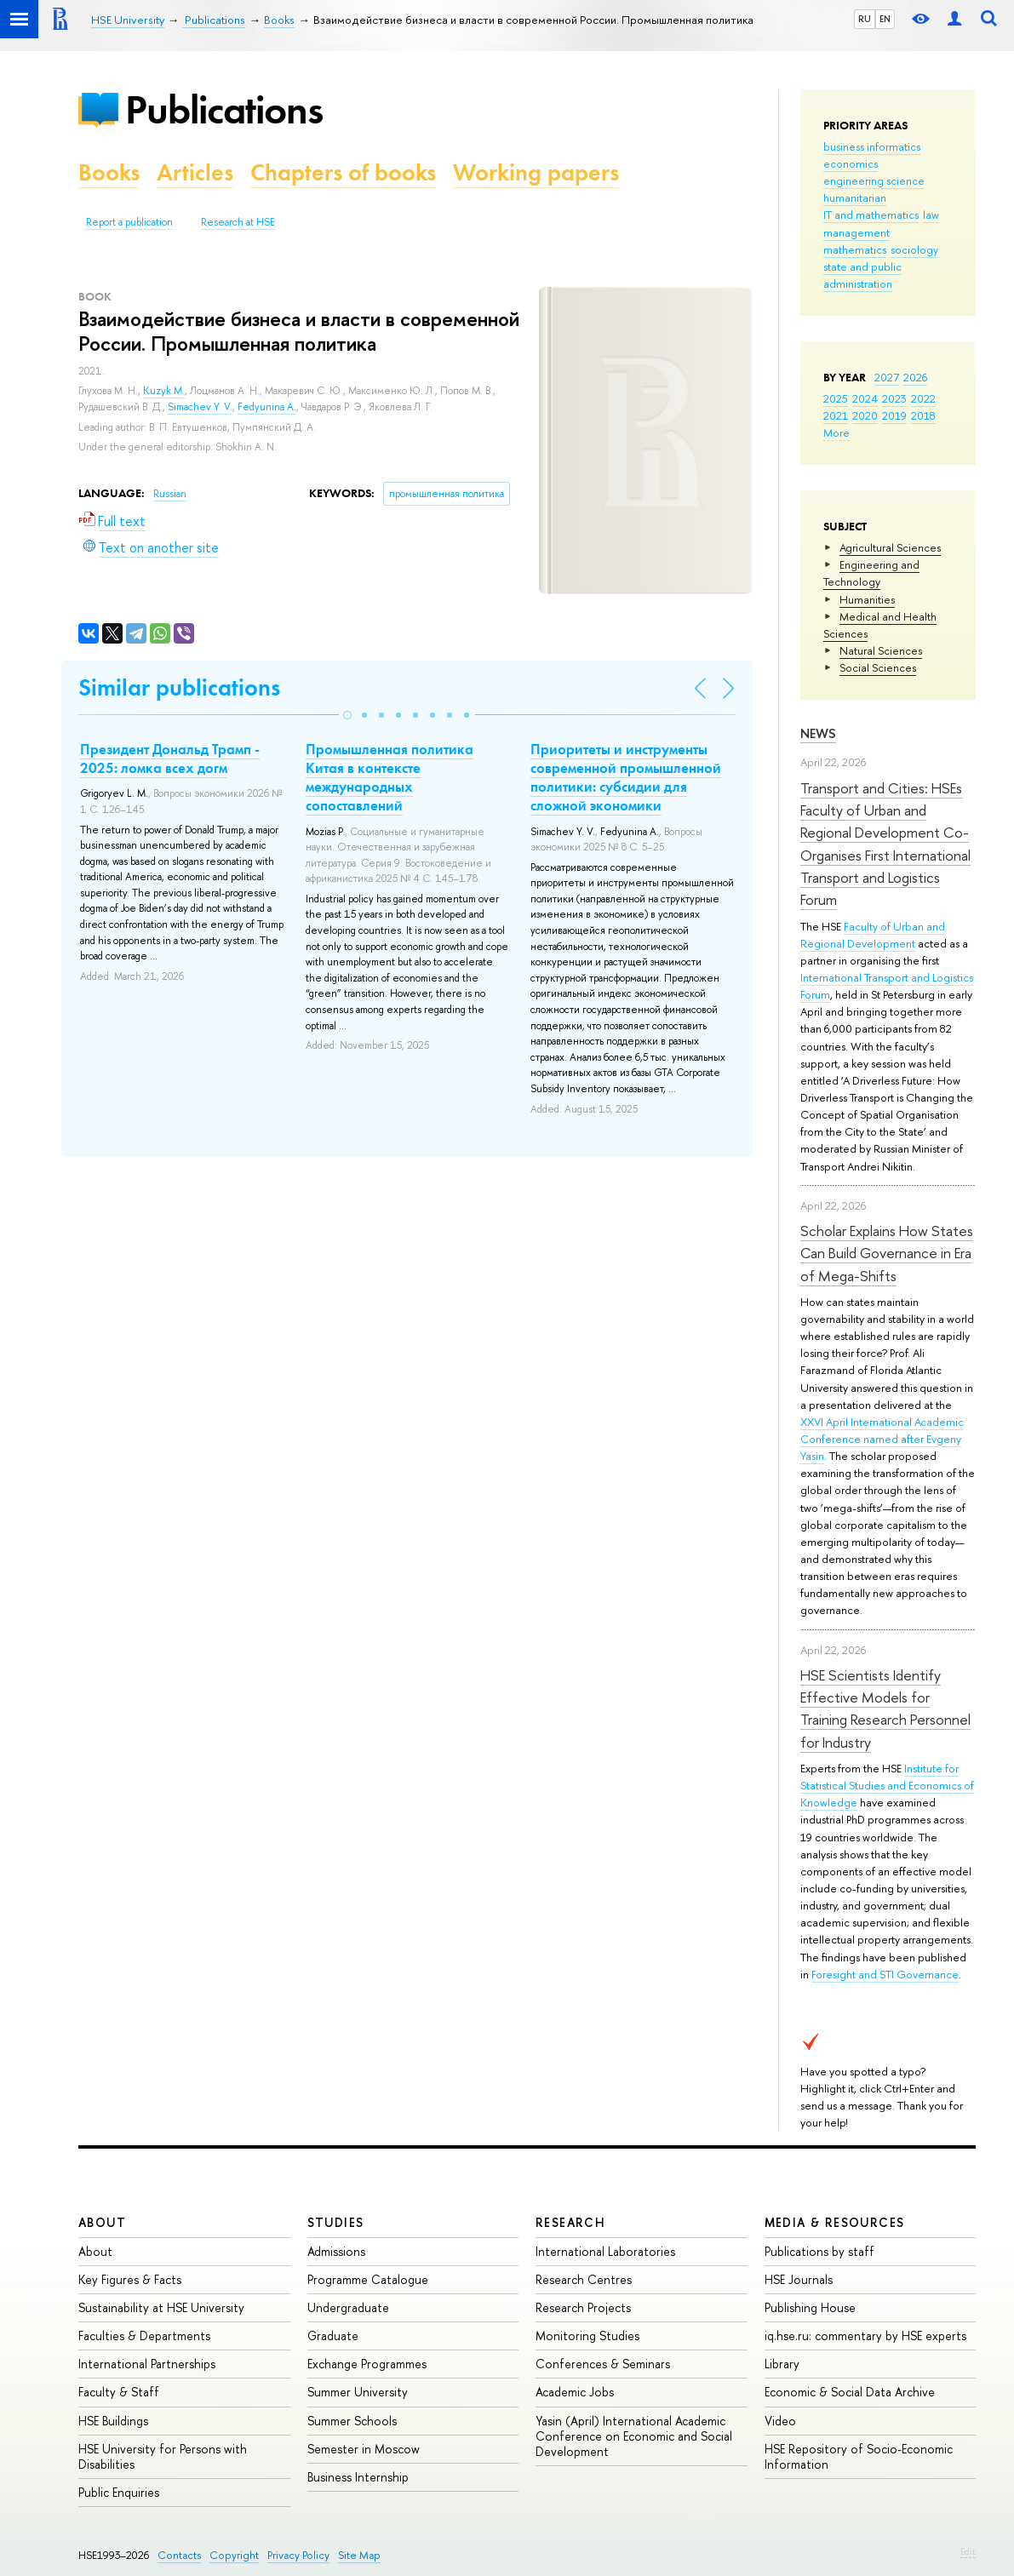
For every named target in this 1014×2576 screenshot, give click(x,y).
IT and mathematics (871, 214)
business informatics (871, 146)
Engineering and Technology (871, 573)
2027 (886, 377)
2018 (923, 415)
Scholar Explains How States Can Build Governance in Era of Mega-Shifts (886, 1253)
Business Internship (358, 2477)
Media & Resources (835, 2222)
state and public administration (862, 275)
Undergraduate (348, 2307)
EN (885, 19)
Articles (195, 172)
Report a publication (129, 222)
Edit (968, 2551)
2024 (865, 398)
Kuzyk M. (164, 391)
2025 (835, 398)
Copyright (234, 2555)
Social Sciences (877, 667)
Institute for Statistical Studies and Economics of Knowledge (887, 1785)
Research (570, 2222)
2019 (894, 415)
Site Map (359, 2555)
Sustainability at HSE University (161, 2307)
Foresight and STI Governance (885, 1974)
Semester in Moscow (363, 2449)
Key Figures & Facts (129, 2279)
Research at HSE (238, 222)
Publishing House (810, 2307)
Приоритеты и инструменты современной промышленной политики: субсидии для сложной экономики (625, 777)
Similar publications (179, 687)
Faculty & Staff (118, 2392)
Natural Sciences (880, 650)
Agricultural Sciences (890, 547)
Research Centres (584, 2279)
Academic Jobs (575, 2392)
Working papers (536, 172)
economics (850, 163)
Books (109, 172)
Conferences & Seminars (603, 2364)
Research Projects (583, 2307)
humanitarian (854, 197)
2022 (923, 398)
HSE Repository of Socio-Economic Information (859, 2456)
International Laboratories (605, 2251)
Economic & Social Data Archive (850, 2392)
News (818, 733)
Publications (224, 109)
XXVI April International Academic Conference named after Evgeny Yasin (882, 1438)
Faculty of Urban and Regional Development (872, 935)
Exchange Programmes (367, 2364)
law (931, 214)
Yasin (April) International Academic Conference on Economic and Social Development (634, 2436)
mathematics (854, 249)
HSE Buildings (113, 2421)
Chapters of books (343, 172)
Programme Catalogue (367, 2279)
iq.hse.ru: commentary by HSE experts (865, 2335)
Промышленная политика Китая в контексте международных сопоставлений (389, 777)
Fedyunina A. (267, 407)
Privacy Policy (298, 2555)
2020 (865, 415)
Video (780, 2421)
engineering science (874, 180)
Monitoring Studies (587, 2335)
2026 (915, 377)
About (102, 2222)
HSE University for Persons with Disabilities (162, 2456)
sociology (914, 249)
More (836, 432)
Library (782, 2364)
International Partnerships (146, 2364)
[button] (347, 715)
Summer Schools (352, 2421)
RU (864, 19)
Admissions (336, 2251)
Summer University (357, 2392)
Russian (169, 494)
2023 (894, 398)
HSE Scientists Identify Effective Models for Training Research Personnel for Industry (885, 1708)
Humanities (867, 599)
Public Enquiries (118, 2492)
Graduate (332, 2335)
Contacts (179, 2555)
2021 (835, 415)
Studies (335, 2222)
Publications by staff (819, 2251)
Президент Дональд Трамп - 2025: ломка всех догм (170, 758)
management (856, 232)
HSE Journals (799, 2279)
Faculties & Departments (144, 2335)
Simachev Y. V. (200, 407)
